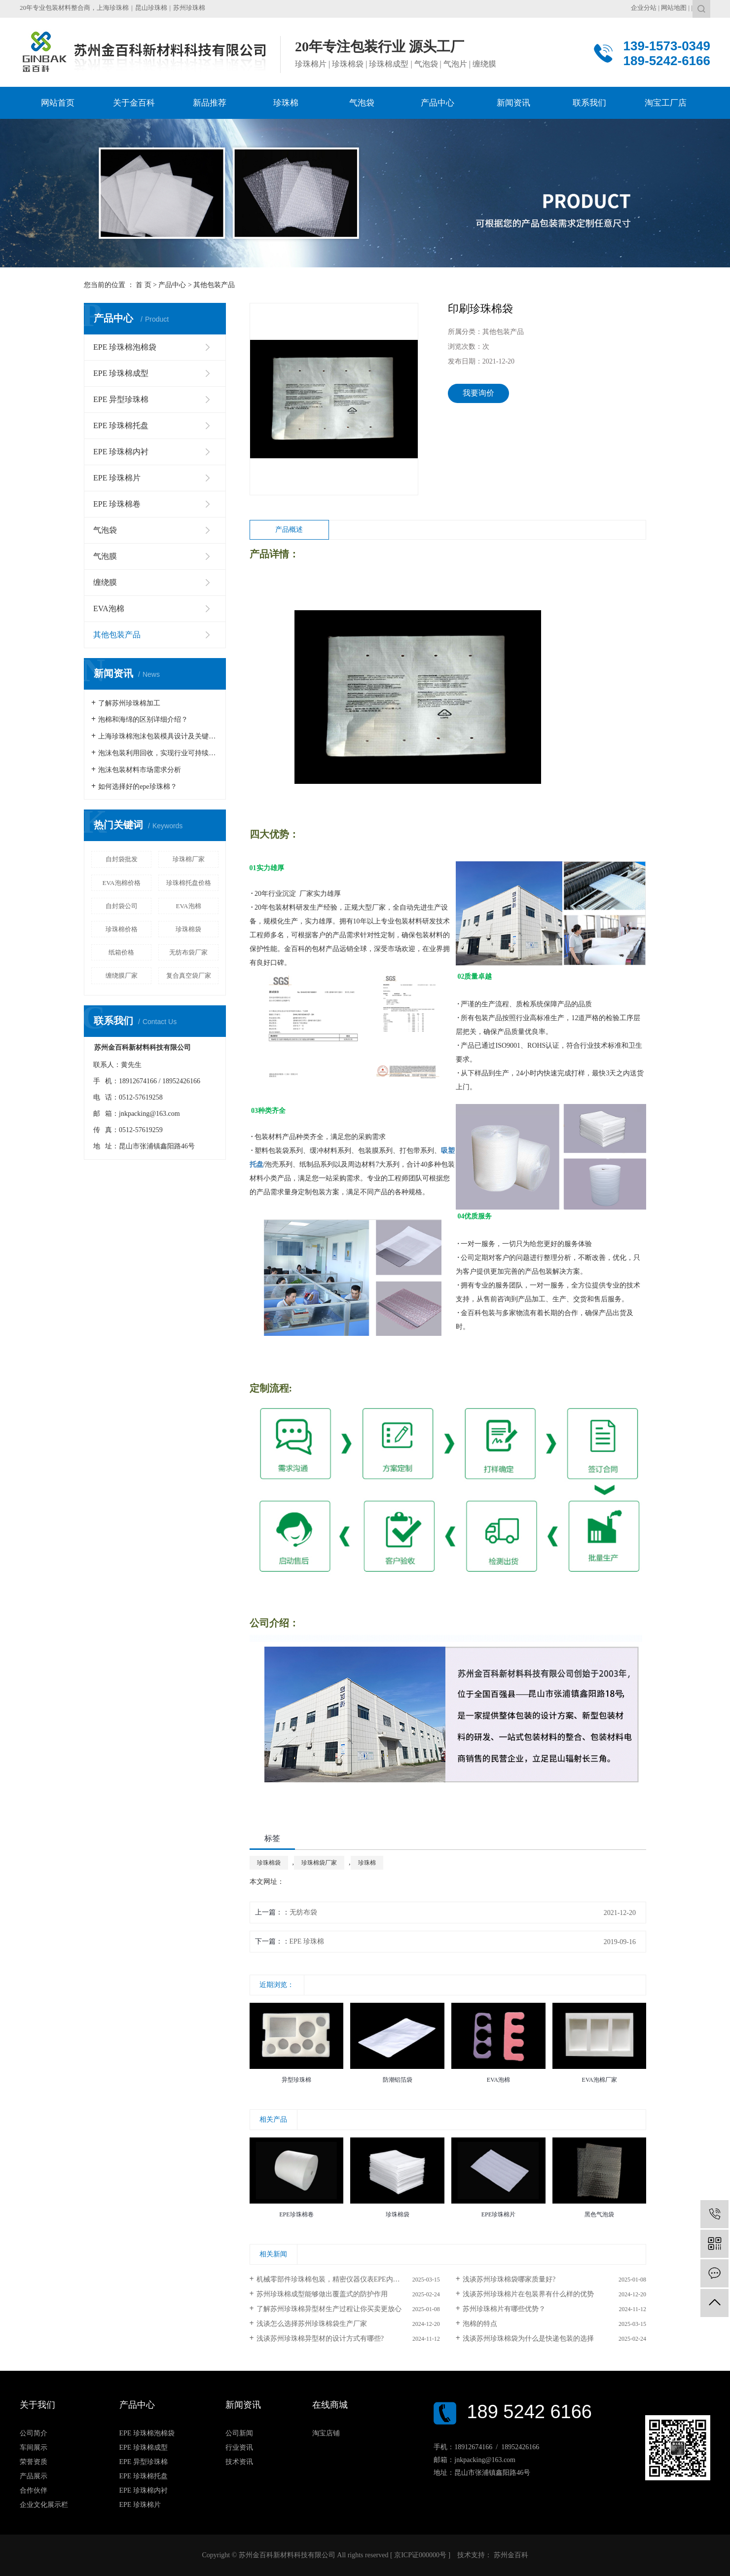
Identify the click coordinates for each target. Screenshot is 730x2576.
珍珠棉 (367, 1862)
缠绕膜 (105, 582)
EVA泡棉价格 (121, 882)
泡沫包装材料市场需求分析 (139, 769)
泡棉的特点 (480, 2323)
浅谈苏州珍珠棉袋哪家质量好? (509, 2279)
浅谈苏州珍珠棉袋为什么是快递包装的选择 (528, 2338)
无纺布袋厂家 (188, 952)
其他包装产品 (214, 285)
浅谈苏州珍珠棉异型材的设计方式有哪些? (320, 2338)
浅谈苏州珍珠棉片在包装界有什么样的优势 (528, 2294)
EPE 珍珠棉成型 (120, 373)
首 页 (143, 285)
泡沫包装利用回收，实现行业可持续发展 (158, 753)
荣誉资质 (33, 2462)
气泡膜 (105, 556)
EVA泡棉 (108, 608)
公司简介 (33, 2433)
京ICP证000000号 (420, 2555)
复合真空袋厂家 (188, 975)
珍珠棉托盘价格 (188, 882)
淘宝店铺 (326, 2433)
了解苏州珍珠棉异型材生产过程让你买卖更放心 (329, 2309)
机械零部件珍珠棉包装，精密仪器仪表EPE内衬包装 (335, 2279)
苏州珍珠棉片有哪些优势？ (504, 2309)
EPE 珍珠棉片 (117, 478)
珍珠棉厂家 (189, 859)
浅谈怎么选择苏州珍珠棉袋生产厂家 (311, 2323)
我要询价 (478, 393)
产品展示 (33, 2476)
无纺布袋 (303, 1912)
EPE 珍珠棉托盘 (120, 425)
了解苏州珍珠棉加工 (129, 703)
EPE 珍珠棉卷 (117, 504)
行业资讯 (239, 2447)
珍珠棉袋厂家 (319, 1862)
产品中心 (172, 285)
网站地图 (674, 7)
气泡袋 (105, 530)
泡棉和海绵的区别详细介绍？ (143, 719)
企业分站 (644, 7)
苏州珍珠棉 (189, 7)
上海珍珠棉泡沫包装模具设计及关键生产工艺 (158, 736)
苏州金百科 (510, 2555)
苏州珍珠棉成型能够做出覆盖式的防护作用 (322, 2294)
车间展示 (33, 2447)
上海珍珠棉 (113, 7)
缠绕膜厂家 (122, 975)
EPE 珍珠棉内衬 (120, 451)
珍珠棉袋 (188, 929)
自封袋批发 (122, 859)
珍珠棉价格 (122, 929)
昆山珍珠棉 (151, 7)
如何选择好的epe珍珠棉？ (137, 786)
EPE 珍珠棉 (307, 1941)
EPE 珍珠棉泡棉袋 (124, 347)
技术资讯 (239, 2462)
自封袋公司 (122, 906)
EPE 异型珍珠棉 (120, 399)
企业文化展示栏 (44, 2504)
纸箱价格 (121, 952)
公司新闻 (239, 2433)
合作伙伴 (33, 2490)
